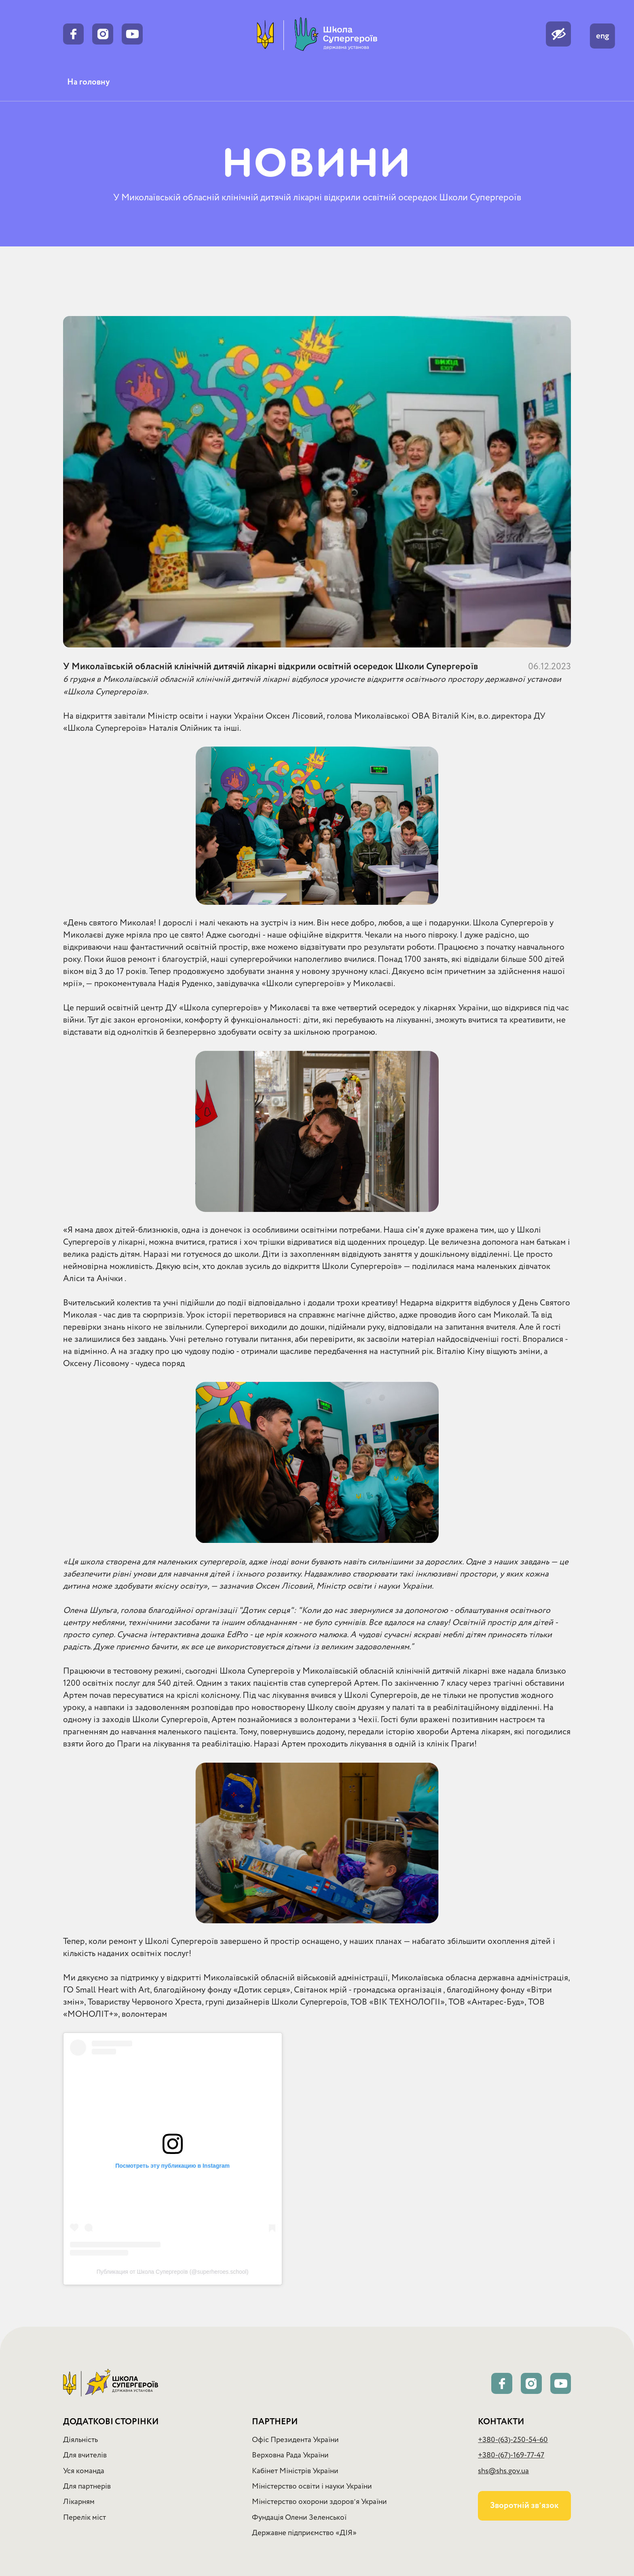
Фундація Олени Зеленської (299, 2517)
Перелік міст (84, 2517)
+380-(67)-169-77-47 (511, 2455)
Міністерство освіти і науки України (312, 2486)
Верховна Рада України (290, 2455)
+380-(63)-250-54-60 (513, 2439)
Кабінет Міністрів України (295, 2471)
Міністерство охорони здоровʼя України (319, 2501)
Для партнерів (87, 2486)
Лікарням (79, 2501)
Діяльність (80, 2439)
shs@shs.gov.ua (503, 2471)
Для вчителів (85, 2455)
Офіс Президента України (295, 2439)
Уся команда (83, 2471)
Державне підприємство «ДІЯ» (304, 2532)
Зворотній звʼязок (524, 2506)
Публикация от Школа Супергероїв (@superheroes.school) (173, 2271)
